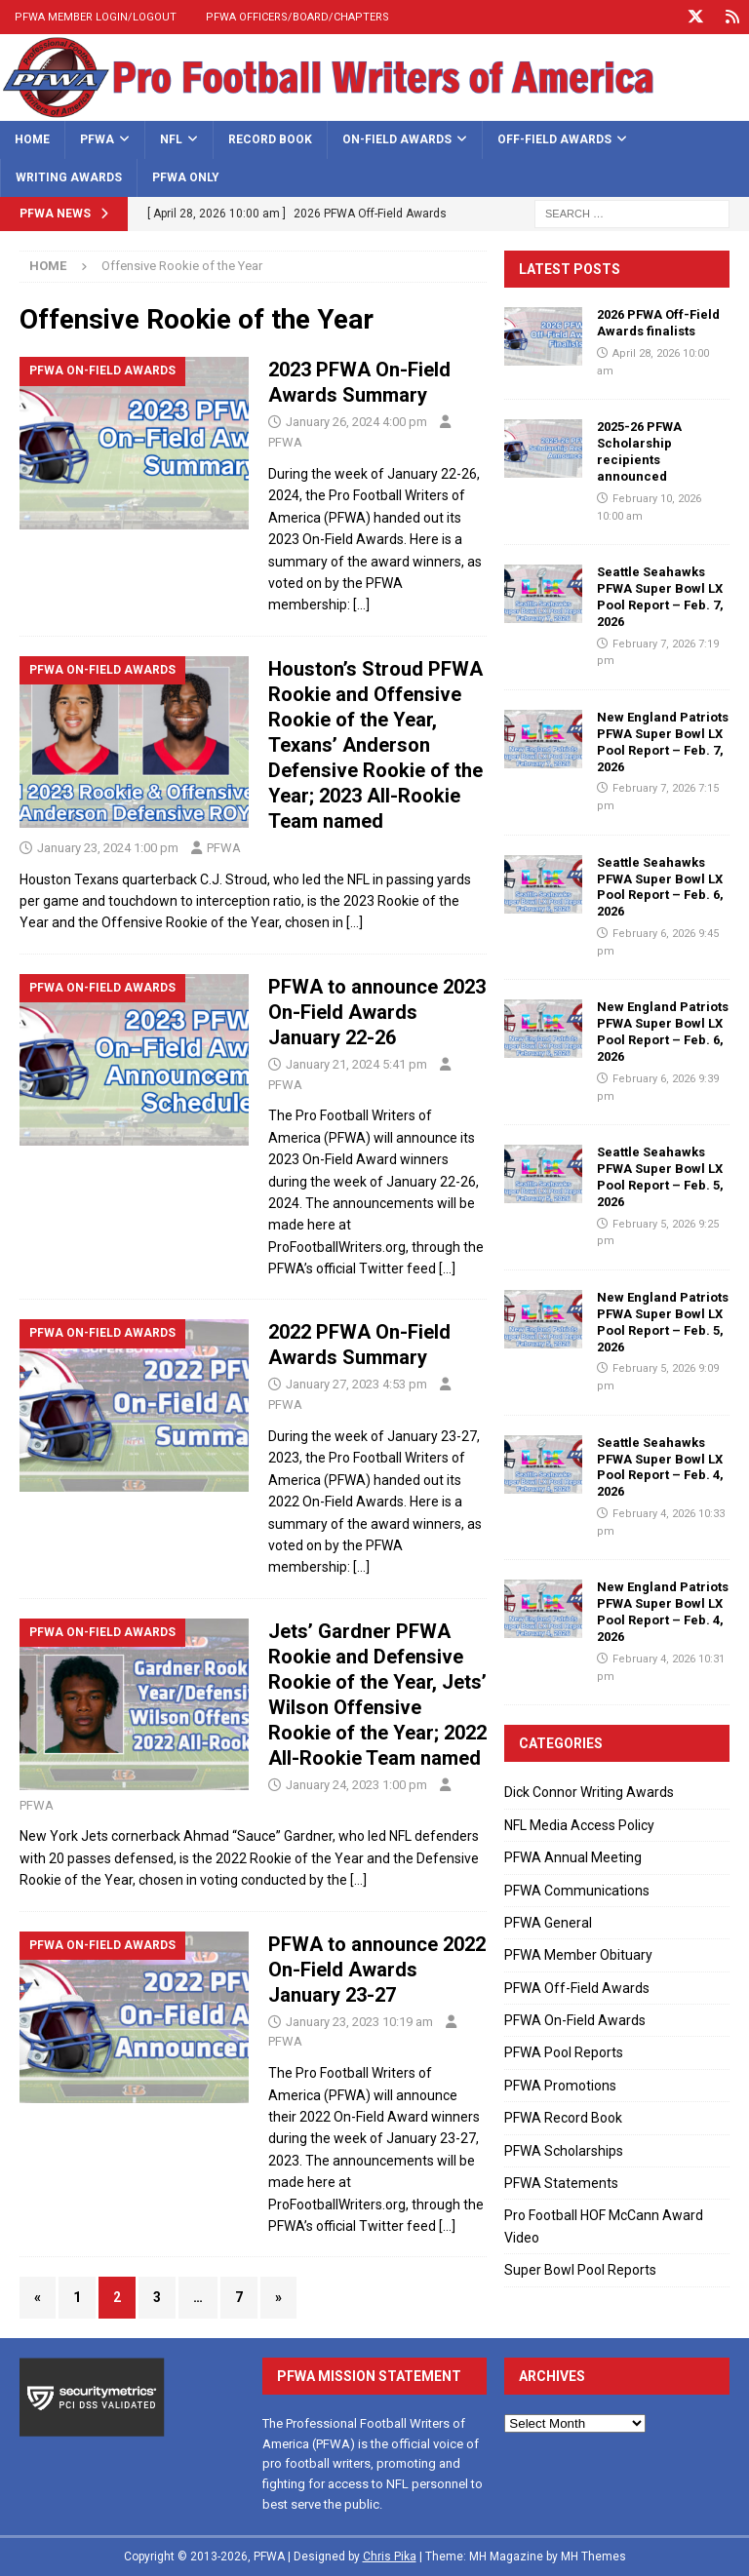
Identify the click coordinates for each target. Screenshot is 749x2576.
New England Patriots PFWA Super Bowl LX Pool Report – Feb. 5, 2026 (663, 1322)
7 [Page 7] (239, 2297)
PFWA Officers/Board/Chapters (297, 17)
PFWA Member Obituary (578, 1955)
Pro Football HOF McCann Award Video (603, 2225)
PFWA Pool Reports (563, 2052)
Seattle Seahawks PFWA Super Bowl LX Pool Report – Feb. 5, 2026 (660, 1177)
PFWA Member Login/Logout (96, 17)
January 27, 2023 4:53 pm (356, 1384)
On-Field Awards (397, 139)
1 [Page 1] (77, 2297)
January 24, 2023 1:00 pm (356, 1784)
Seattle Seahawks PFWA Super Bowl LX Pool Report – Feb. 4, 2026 (660, 1467)
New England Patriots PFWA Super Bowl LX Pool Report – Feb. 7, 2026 (663, 742)
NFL (171, 139)
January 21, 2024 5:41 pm (356, 1064)
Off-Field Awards (554, 139)
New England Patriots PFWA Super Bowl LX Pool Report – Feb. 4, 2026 (663, 1612)
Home (32, 139)
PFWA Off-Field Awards (577, 1988)
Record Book (270, 139)
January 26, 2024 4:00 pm (356, 421)
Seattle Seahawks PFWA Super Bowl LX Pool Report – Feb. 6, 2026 (660, 887)
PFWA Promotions (560, 2085)
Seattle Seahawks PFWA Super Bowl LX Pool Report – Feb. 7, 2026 (660, 597)
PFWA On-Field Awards (575, 2020)
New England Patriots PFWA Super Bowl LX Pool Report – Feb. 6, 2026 (663, 1031)
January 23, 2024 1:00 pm (107, 847)
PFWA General (548, 1923)
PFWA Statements (561, 2183)
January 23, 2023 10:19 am (359, 2021)
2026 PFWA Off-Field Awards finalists (658, 322)
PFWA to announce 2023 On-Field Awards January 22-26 (377, 1012)
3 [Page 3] (157, 2297)
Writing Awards (69, 177)
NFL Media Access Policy (579, 1825)
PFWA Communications (577, 1890)
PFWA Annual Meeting (573, 1857)
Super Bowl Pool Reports (580, 2270)
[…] (361, 604)
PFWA (97, 139)
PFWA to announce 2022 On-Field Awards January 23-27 (377, 1969)
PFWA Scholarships (563, 2151)
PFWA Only (185, 177)
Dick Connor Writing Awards (589, 1792)
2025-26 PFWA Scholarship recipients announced (639, 451)
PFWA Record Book (563, 2118)
